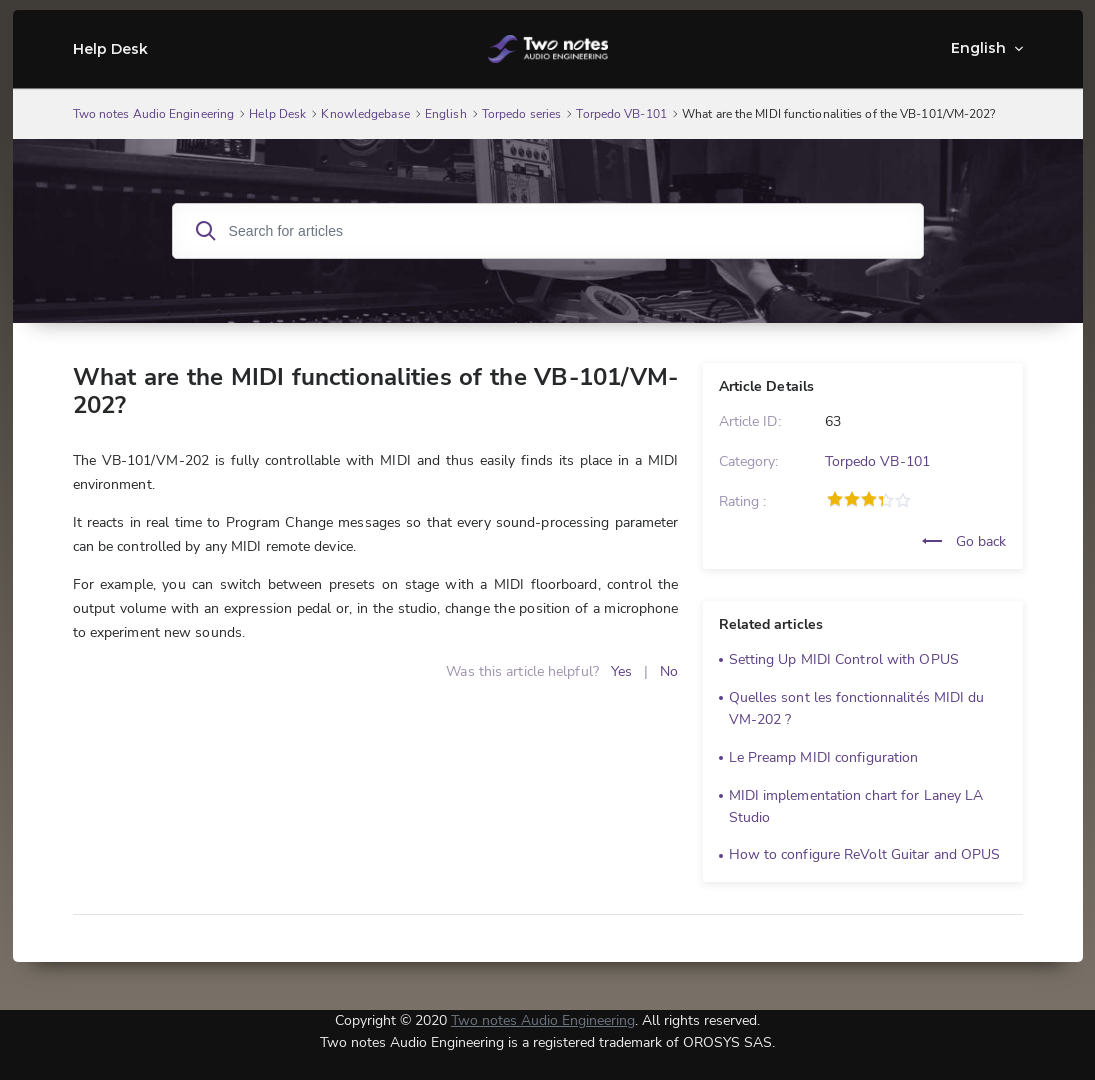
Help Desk (111, 49)
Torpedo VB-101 (877, 461)
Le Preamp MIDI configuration (824, 757)
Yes (621, 671)
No (669, 671)
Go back (964, 541)
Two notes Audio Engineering (543, 1020)
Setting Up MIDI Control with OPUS (844, 659)
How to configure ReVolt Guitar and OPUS (865, 854)
